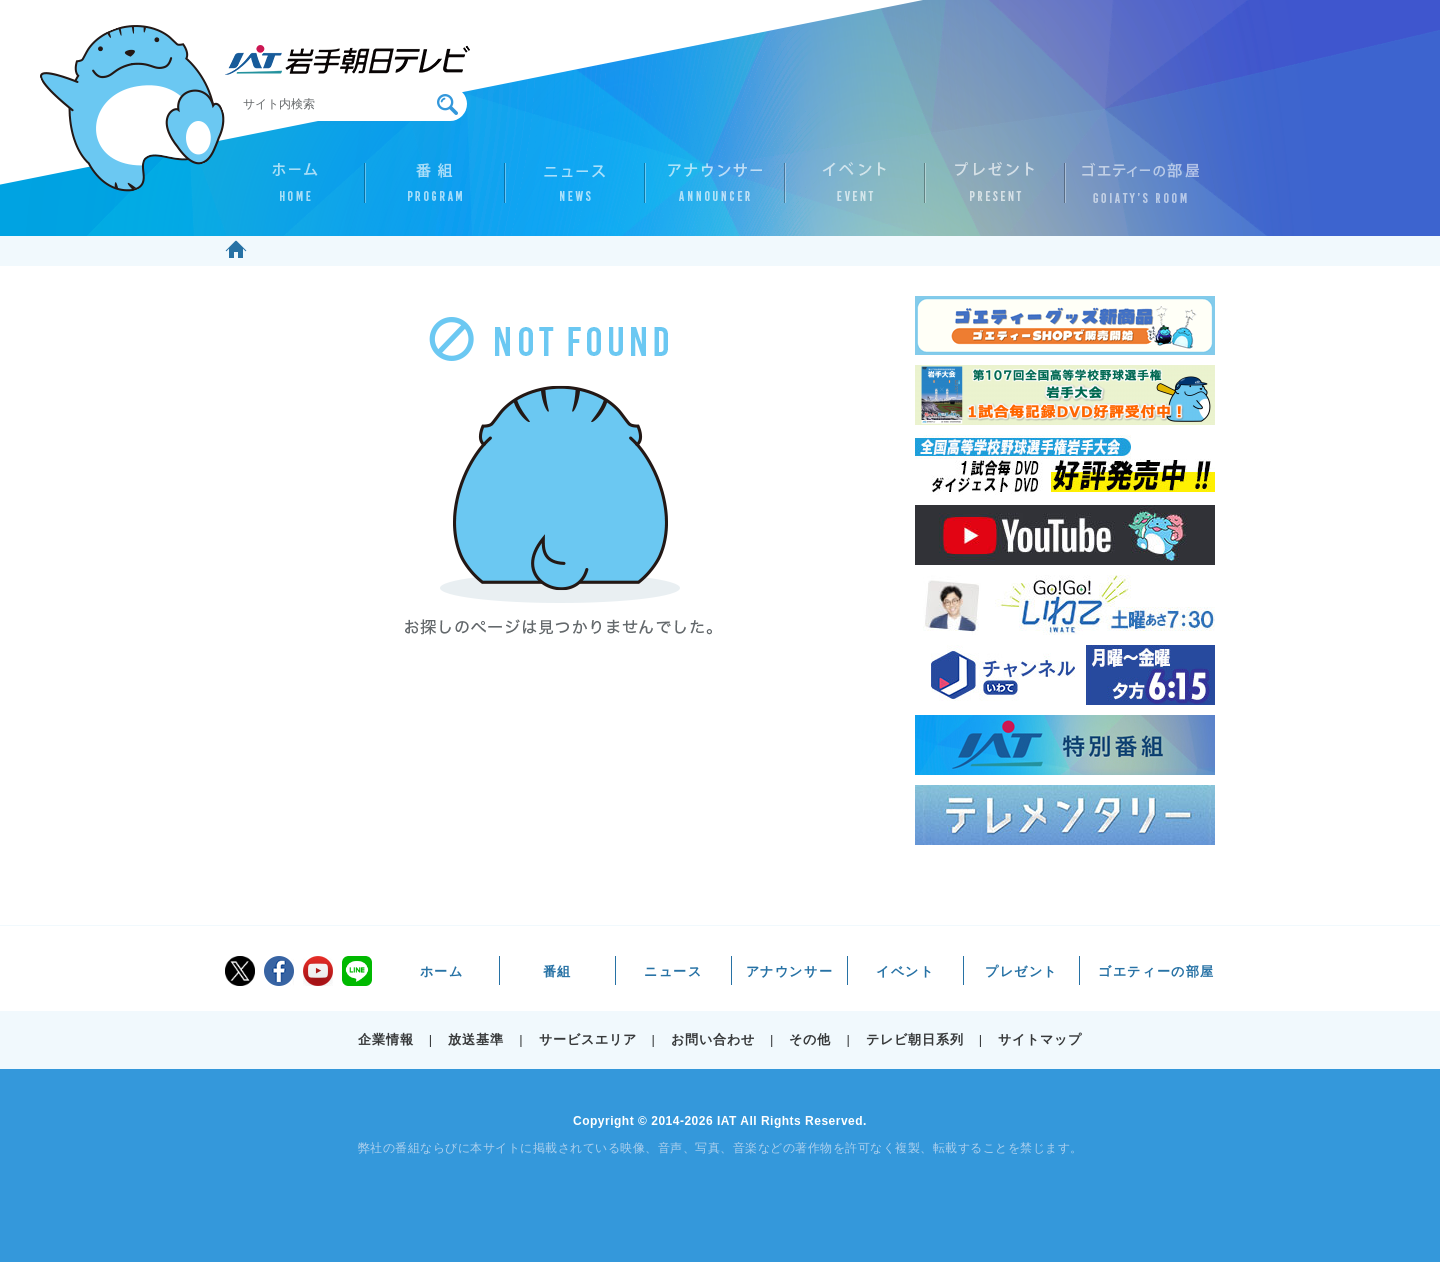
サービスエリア (588, 1039)
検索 (447, 104)
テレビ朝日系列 (915, 1039)
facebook (279, 971)
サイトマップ (1040, 1039)
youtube (318, 971)
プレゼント (995, 191)
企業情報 (386, 1039)
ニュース (575, 191)
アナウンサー (715, 191)
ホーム (295, 191)
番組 (435, 191)
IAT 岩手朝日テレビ (347, 60)
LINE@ (357, 971)
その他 (810, 1039)
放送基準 (476, 1039)
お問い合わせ (713, 1039)
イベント (855, 191)
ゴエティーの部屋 (1135, 191)
